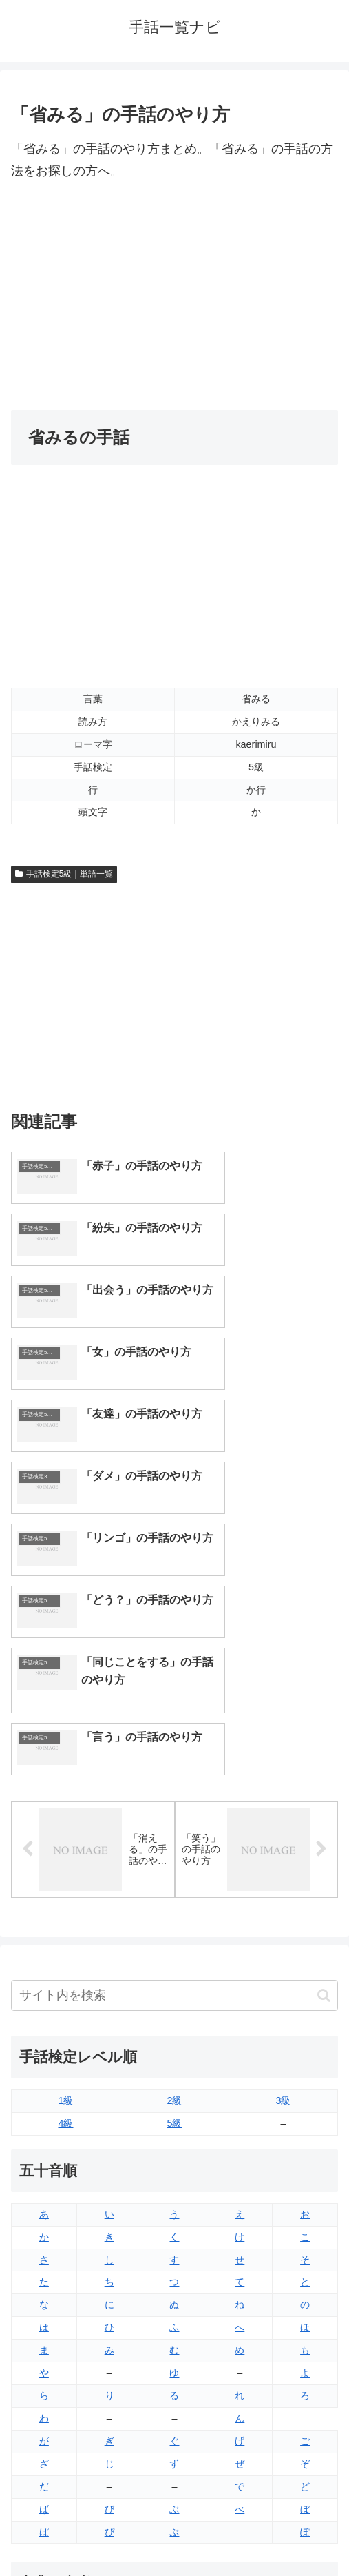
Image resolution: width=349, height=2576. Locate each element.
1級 (65, 1846)
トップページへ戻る (90, 2531)
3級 (282, 1846)
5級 (174, 1868)
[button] (324, 1740)
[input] (174, 1741)
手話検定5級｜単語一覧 (64, 874)
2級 (174, 1846)
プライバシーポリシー (259, 2531)
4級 (65, 1868)
